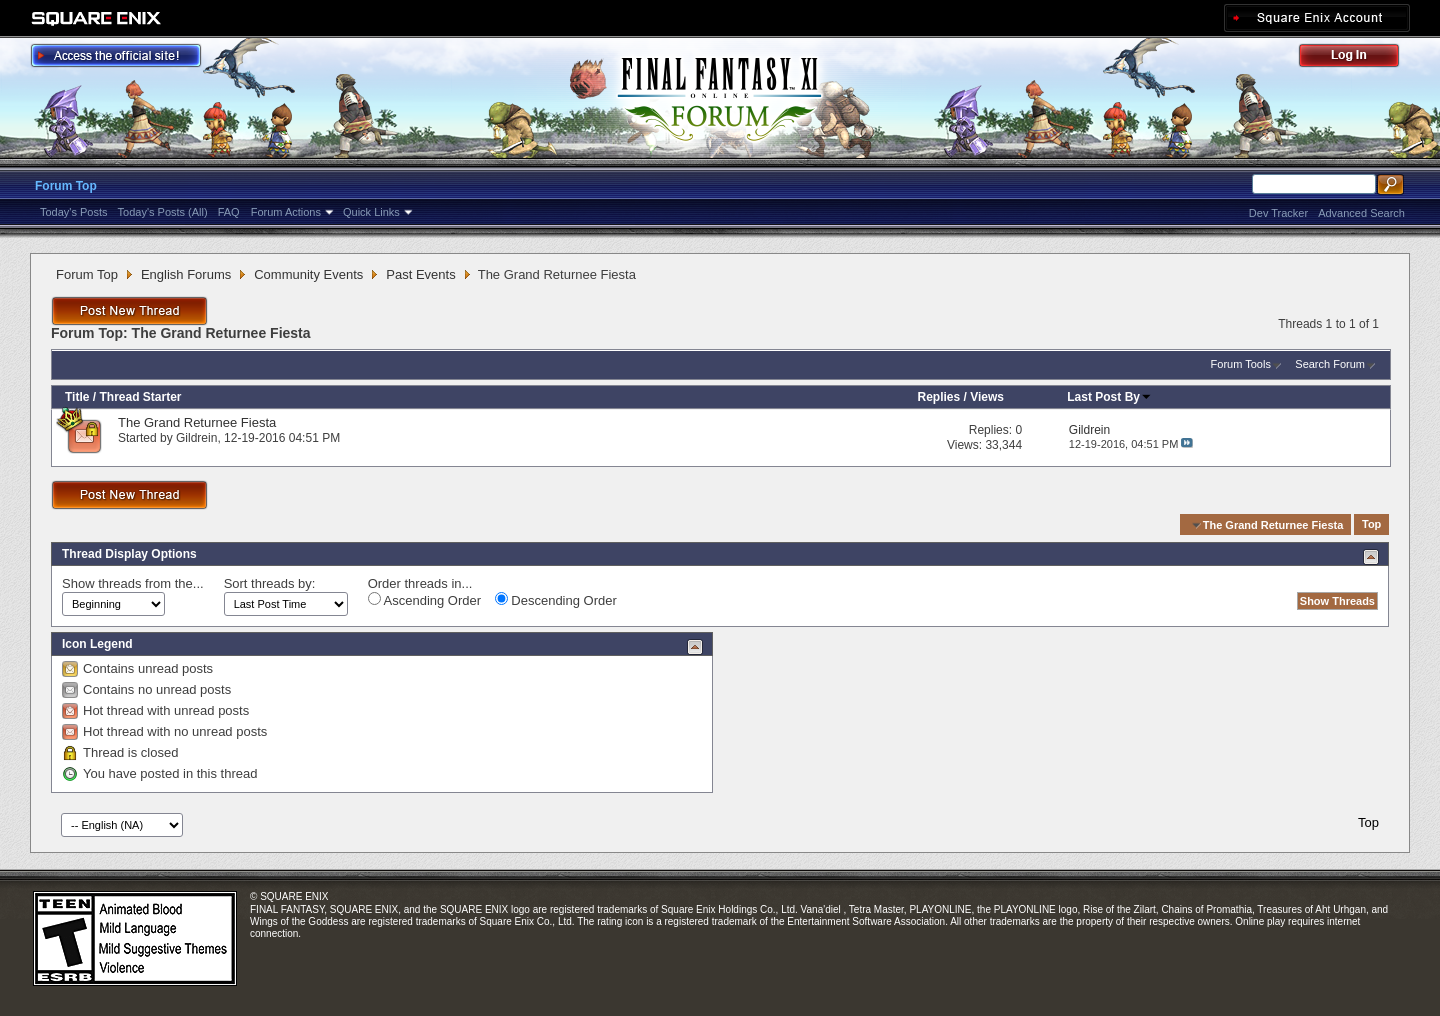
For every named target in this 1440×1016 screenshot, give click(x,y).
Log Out (1359, 58)
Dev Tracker (1278, 213)
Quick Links (371, 212)
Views (987, 397)
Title (77, 397)
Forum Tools (1241, 364)
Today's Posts (74, 212)
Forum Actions (286, 212)
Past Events (420, 274)
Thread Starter (140, 397)
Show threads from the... (133, 583)
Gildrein (196, 438)
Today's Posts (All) (163, 212)
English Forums (186, 274)
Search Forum (1330, 364)
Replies (938, 397)
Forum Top (66, 186)
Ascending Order (424, 600)
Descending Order (556, 600)
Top (1371, 525)
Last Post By (1109, 397)
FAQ (229, 212)
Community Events (308, 274)
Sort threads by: (270, 583)
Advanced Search (1361, 213)
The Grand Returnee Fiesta (197, 422)
